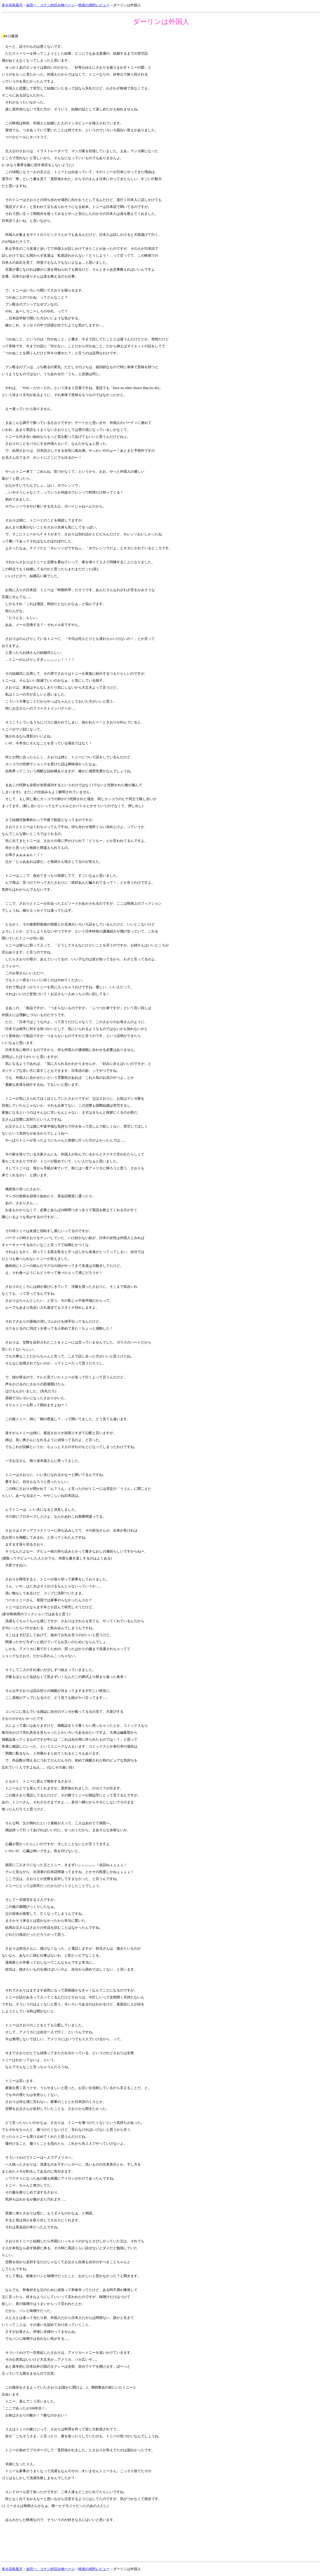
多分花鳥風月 (12, 5)
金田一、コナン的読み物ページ (50, 5)
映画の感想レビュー (94, 5)
